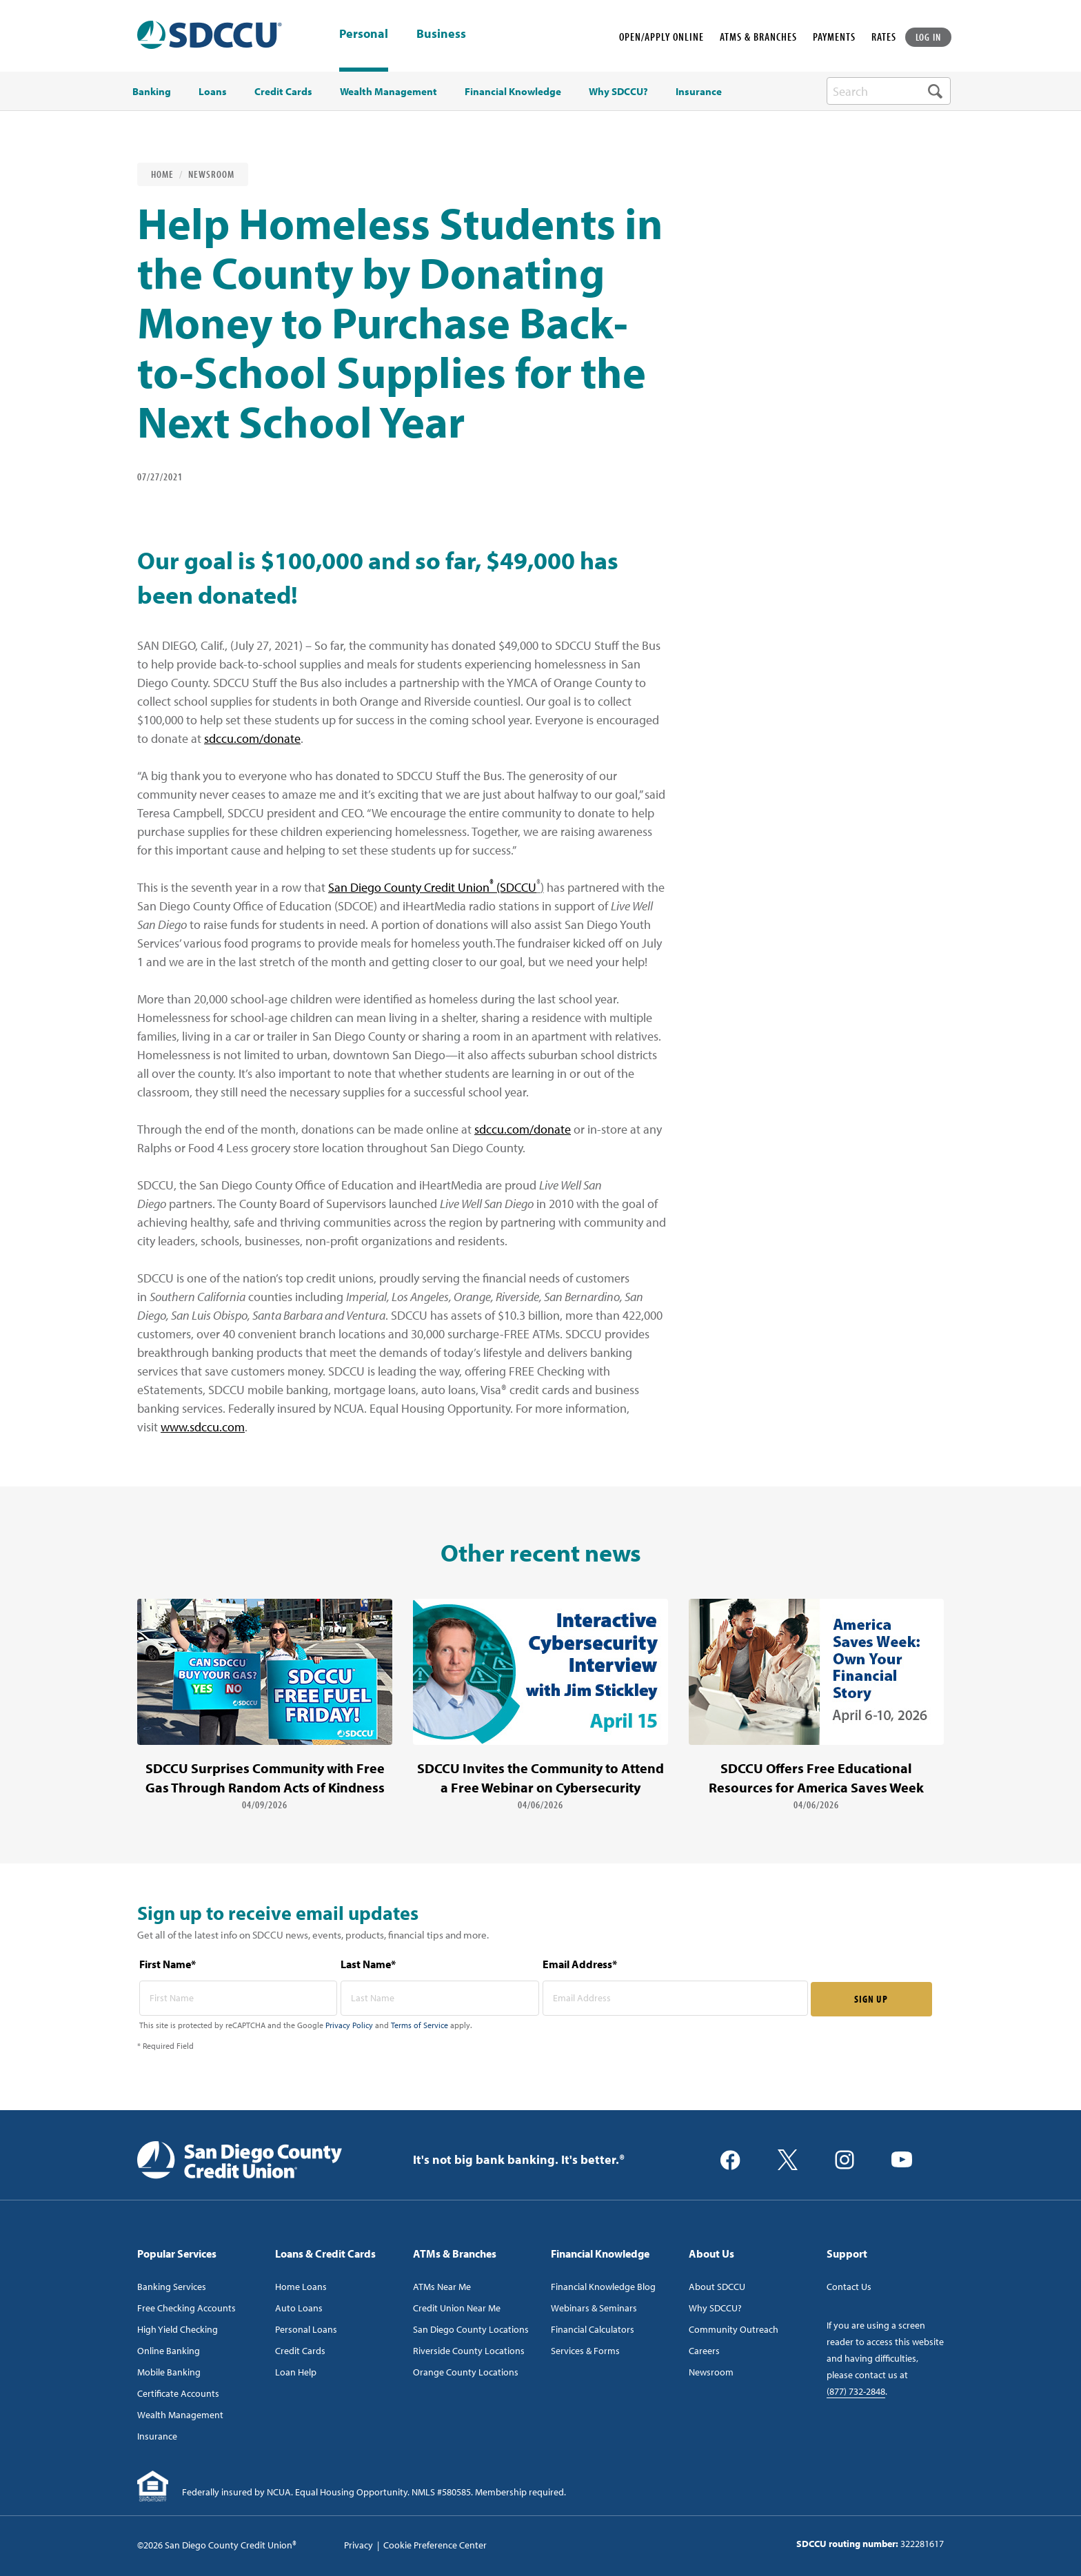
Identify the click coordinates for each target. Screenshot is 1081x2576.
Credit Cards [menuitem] (283, 91)
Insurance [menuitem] (699, 91)
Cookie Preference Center (435, 2545)
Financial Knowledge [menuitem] (513, 91)
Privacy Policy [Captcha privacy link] (349, 2025)
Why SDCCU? (715, 2308)
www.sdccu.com (203, 1427)
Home (162, 174)
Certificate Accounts (178, 2393)
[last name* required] (440, 1998)
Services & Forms (585, 2350)
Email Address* (580, 1964)
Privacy (358, 2545)
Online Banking (168, 2350)
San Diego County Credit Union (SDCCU (432, 887)
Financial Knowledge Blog (603, 2286)
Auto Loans (299, 2308)
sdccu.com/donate (252, 738)
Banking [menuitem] (151, 91)
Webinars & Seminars (594, 2308)
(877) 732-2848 (856, 2391)
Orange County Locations (465, 2372)
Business (441, 34)
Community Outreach (733, 2329)
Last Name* (368, 1964)
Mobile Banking (169, 2372)
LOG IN (929, 36)
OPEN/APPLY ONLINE (661, 36)
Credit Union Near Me (457, 2308)
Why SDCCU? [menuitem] (618, 91)
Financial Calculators (592, 2329)
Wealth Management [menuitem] (388, 91)
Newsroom (211, 174)
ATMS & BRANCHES (758, 36)
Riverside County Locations (469, 2350)
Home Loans (301, 2286)
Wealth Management (180, 2415)
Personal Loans (306, 2329)
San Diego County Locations (471, 2329)
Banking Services (171, 2286)
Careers (704, 2350)
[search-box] (889, 91)
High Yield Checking (177, 2329)
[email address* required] (675, 1998)
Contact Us (849, 2286)
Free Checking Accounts (186, 2308)
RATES (883, 36)
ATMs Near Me (442, 2286)
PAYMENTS (834, 36)
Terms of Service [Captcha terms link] (419, 2025)
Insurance (157, 2436)
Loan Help (295, 2372)
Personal (363, 33)
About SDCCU (717, 2286)
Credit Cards (300, 2350)
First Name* (167, 1964)
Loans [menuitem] (213, 91)
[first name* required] (238, 1998)
